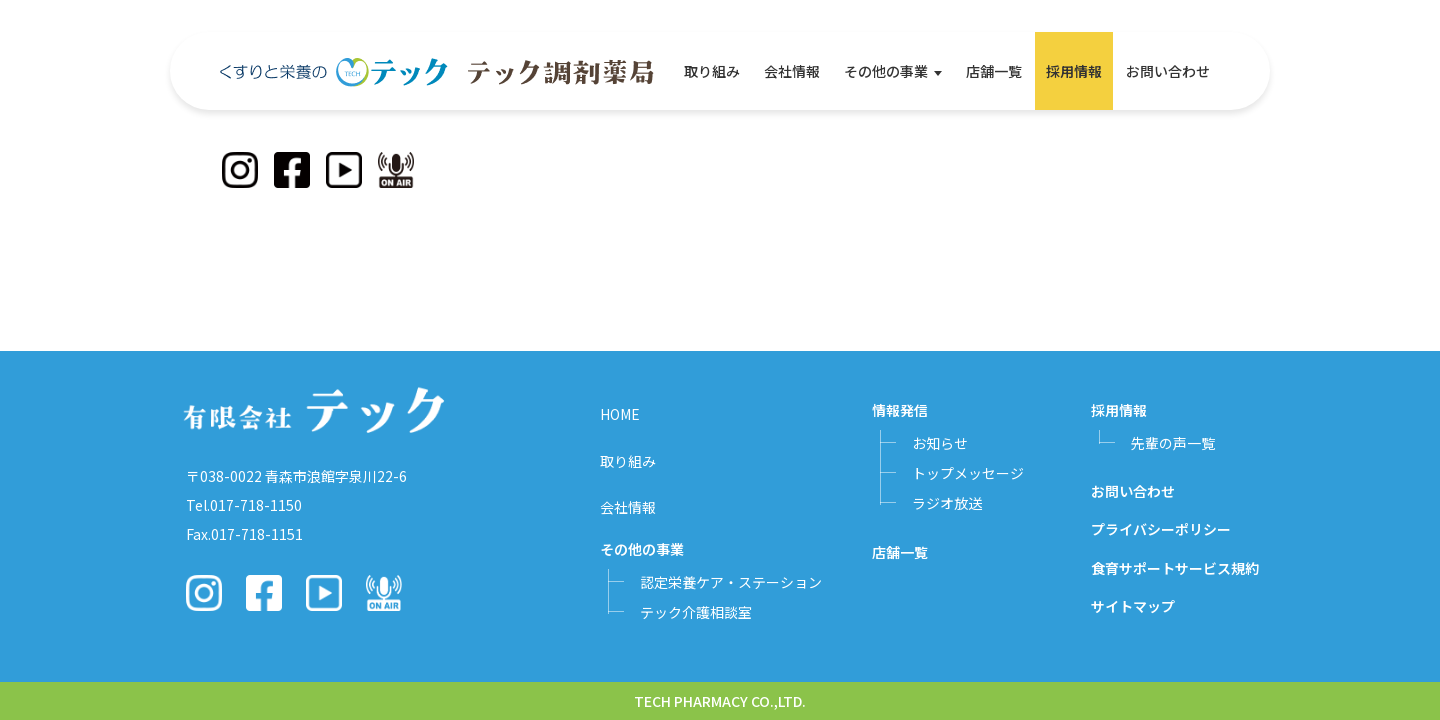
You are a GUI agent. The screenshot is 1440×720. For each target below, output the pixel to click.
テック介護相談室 (696, 612)
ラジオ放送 (947, 503)
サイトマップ (1133, 606)
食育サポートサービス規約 (1175, 568)
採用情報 (1074, 71)
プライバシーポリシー (1161, 529)
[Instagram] (240, 170)
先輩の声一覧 (1173, 443)
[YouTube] (344, 170)
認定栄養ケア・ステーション (731, 582)
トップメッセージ (968, 473)
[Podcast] (396, 170)
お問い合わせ (1168, 71)
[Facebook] (292, 170)
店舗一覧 (994, 71)
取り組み (712, 71)
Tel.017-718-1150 (244, 505)
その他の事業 (886, 71)
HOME (620, 414)
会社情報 (792, 71)
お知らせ (940, 443)
